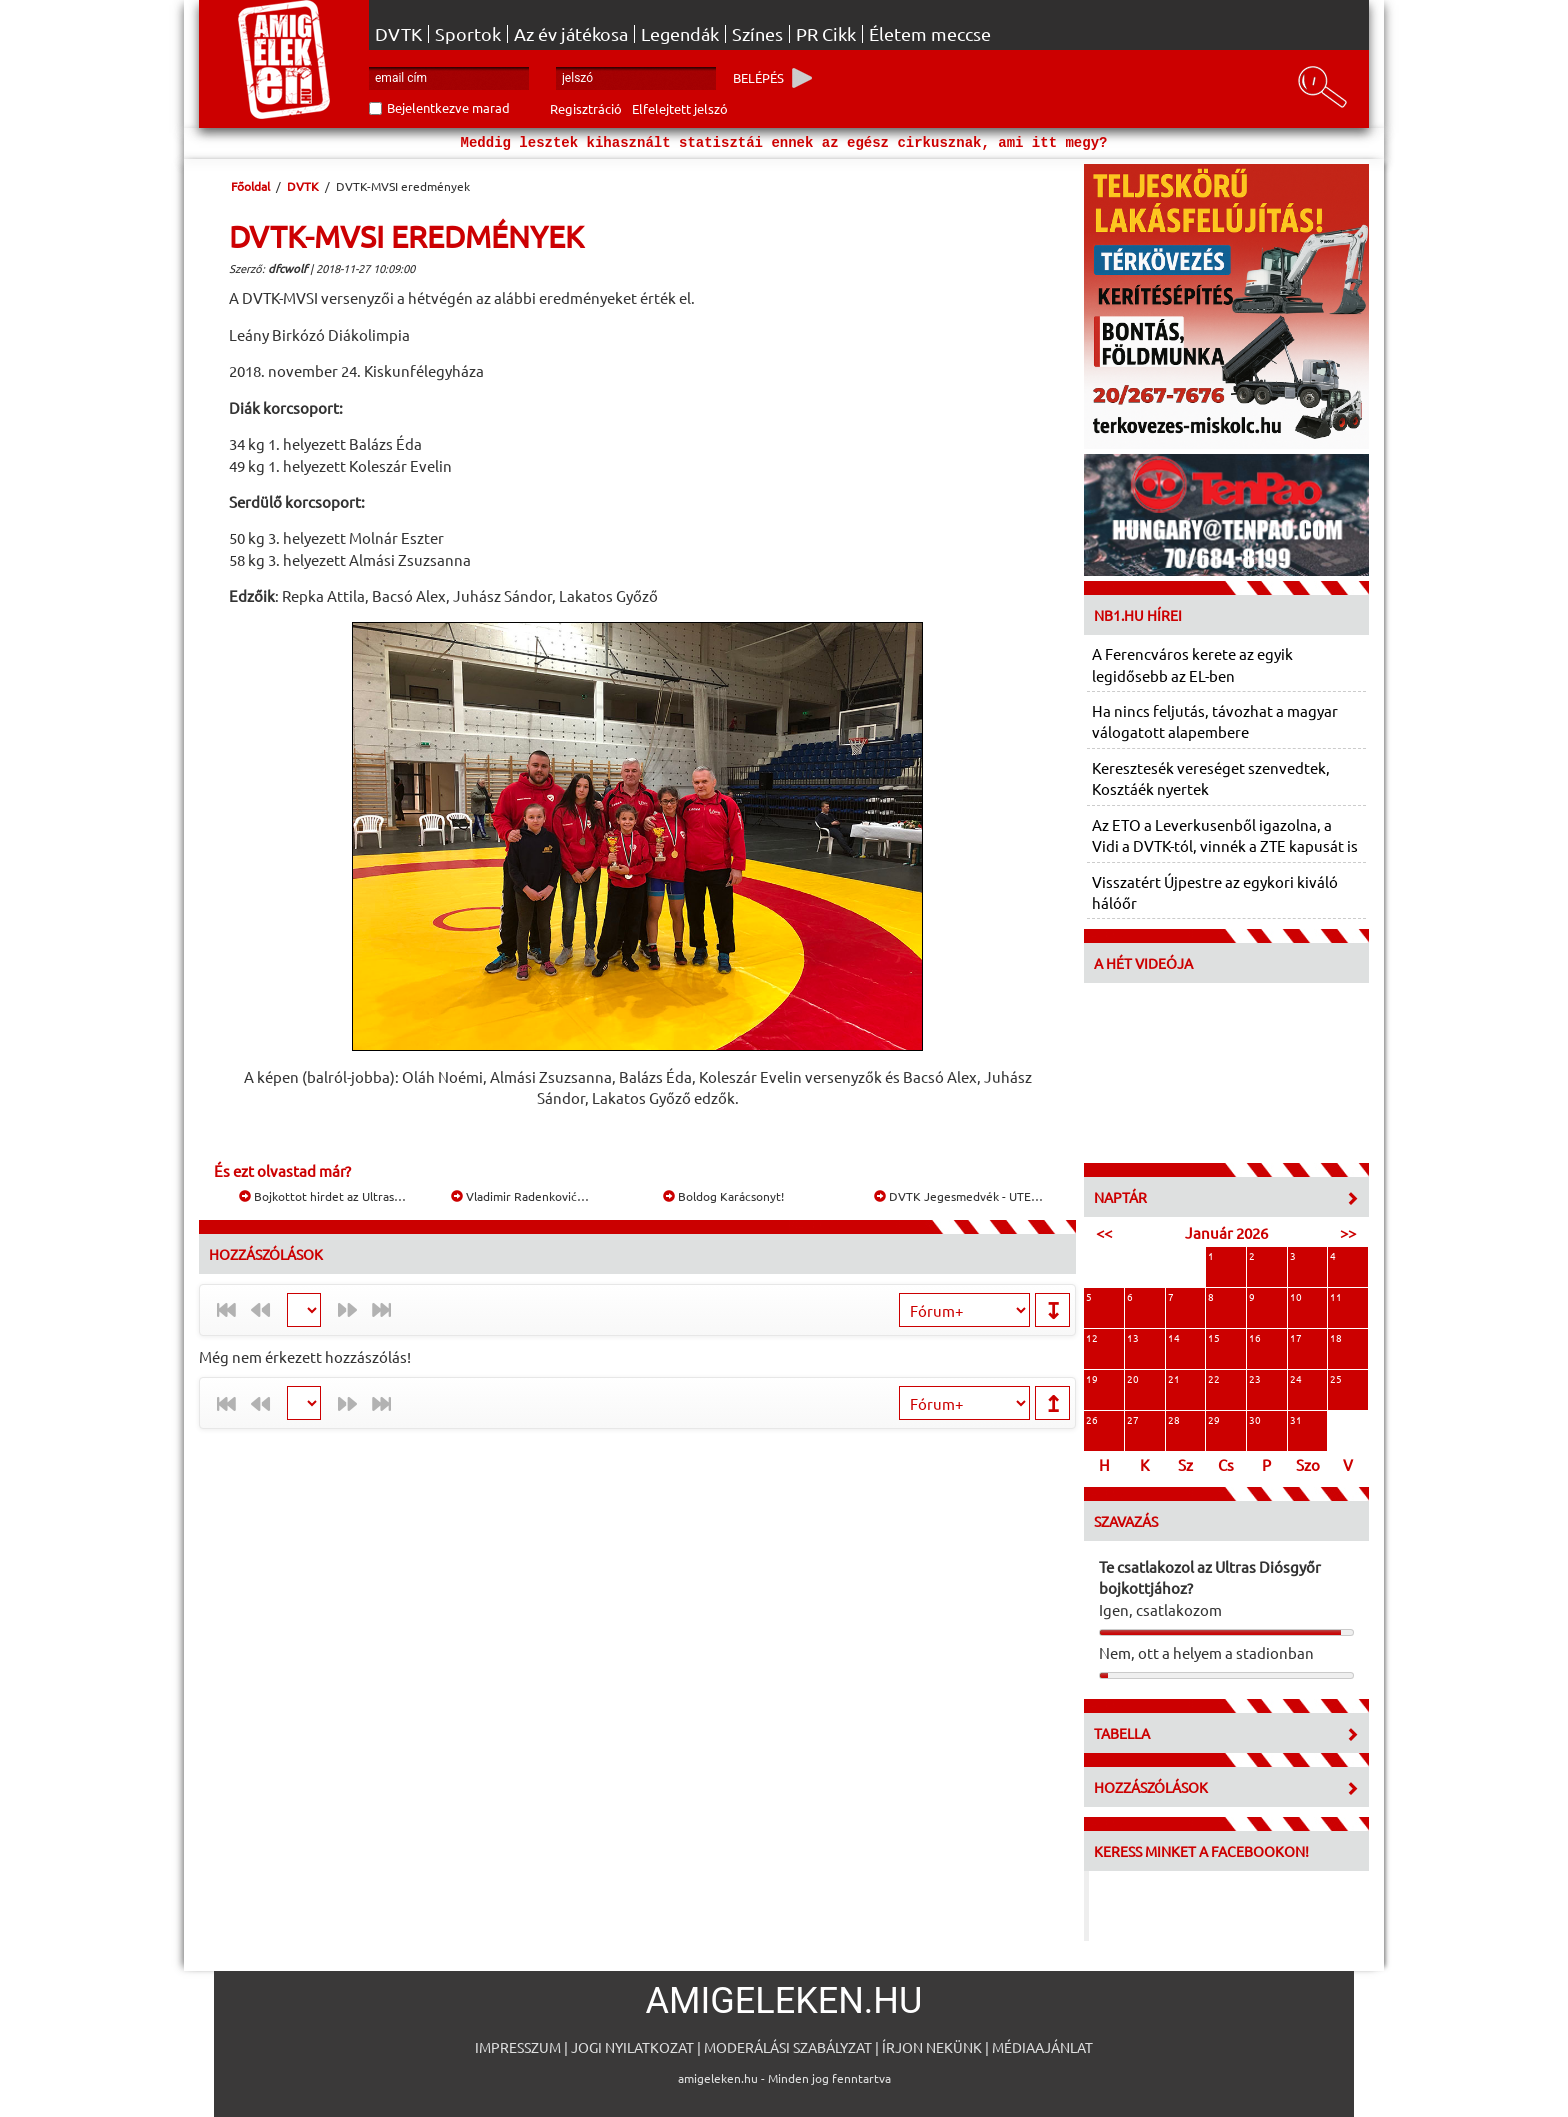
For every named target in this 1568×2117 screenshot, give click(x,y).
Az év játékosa (571, 34)
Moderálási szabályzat (788, 2047)
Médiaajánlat (1042, 2047)
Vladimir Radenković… (520, 1196)
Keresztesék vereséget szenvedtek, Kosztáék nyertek (1211, 778)
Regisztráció (586, 108)
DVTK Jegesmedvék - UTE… (958, 1196)
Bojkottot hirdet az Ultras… (322, 1196)
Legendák (680, 34)
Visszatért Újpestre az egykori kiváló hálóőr (1215, 892)
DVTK (398, 34)
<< (1104, 1232)
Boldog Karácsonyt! (723, 1196)
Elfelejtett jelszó (680, 108)
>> (1348, 1232)
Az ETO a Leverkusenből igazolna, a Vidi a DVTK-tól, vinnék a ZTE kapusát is (1225, 835)
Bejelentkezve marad (448, 107)
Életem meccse (930, 34)
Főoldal (250, 186)
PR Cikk (826, 34)
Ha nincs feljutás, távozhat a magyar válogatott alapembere (1215, 721)
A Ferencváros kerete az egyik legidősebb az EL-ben (1192, 664)
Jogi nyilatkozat (632, 2047)
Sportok (468, 34)
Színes (757, 34)
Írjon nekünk (932, 2047)
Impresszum (518, 2047)
